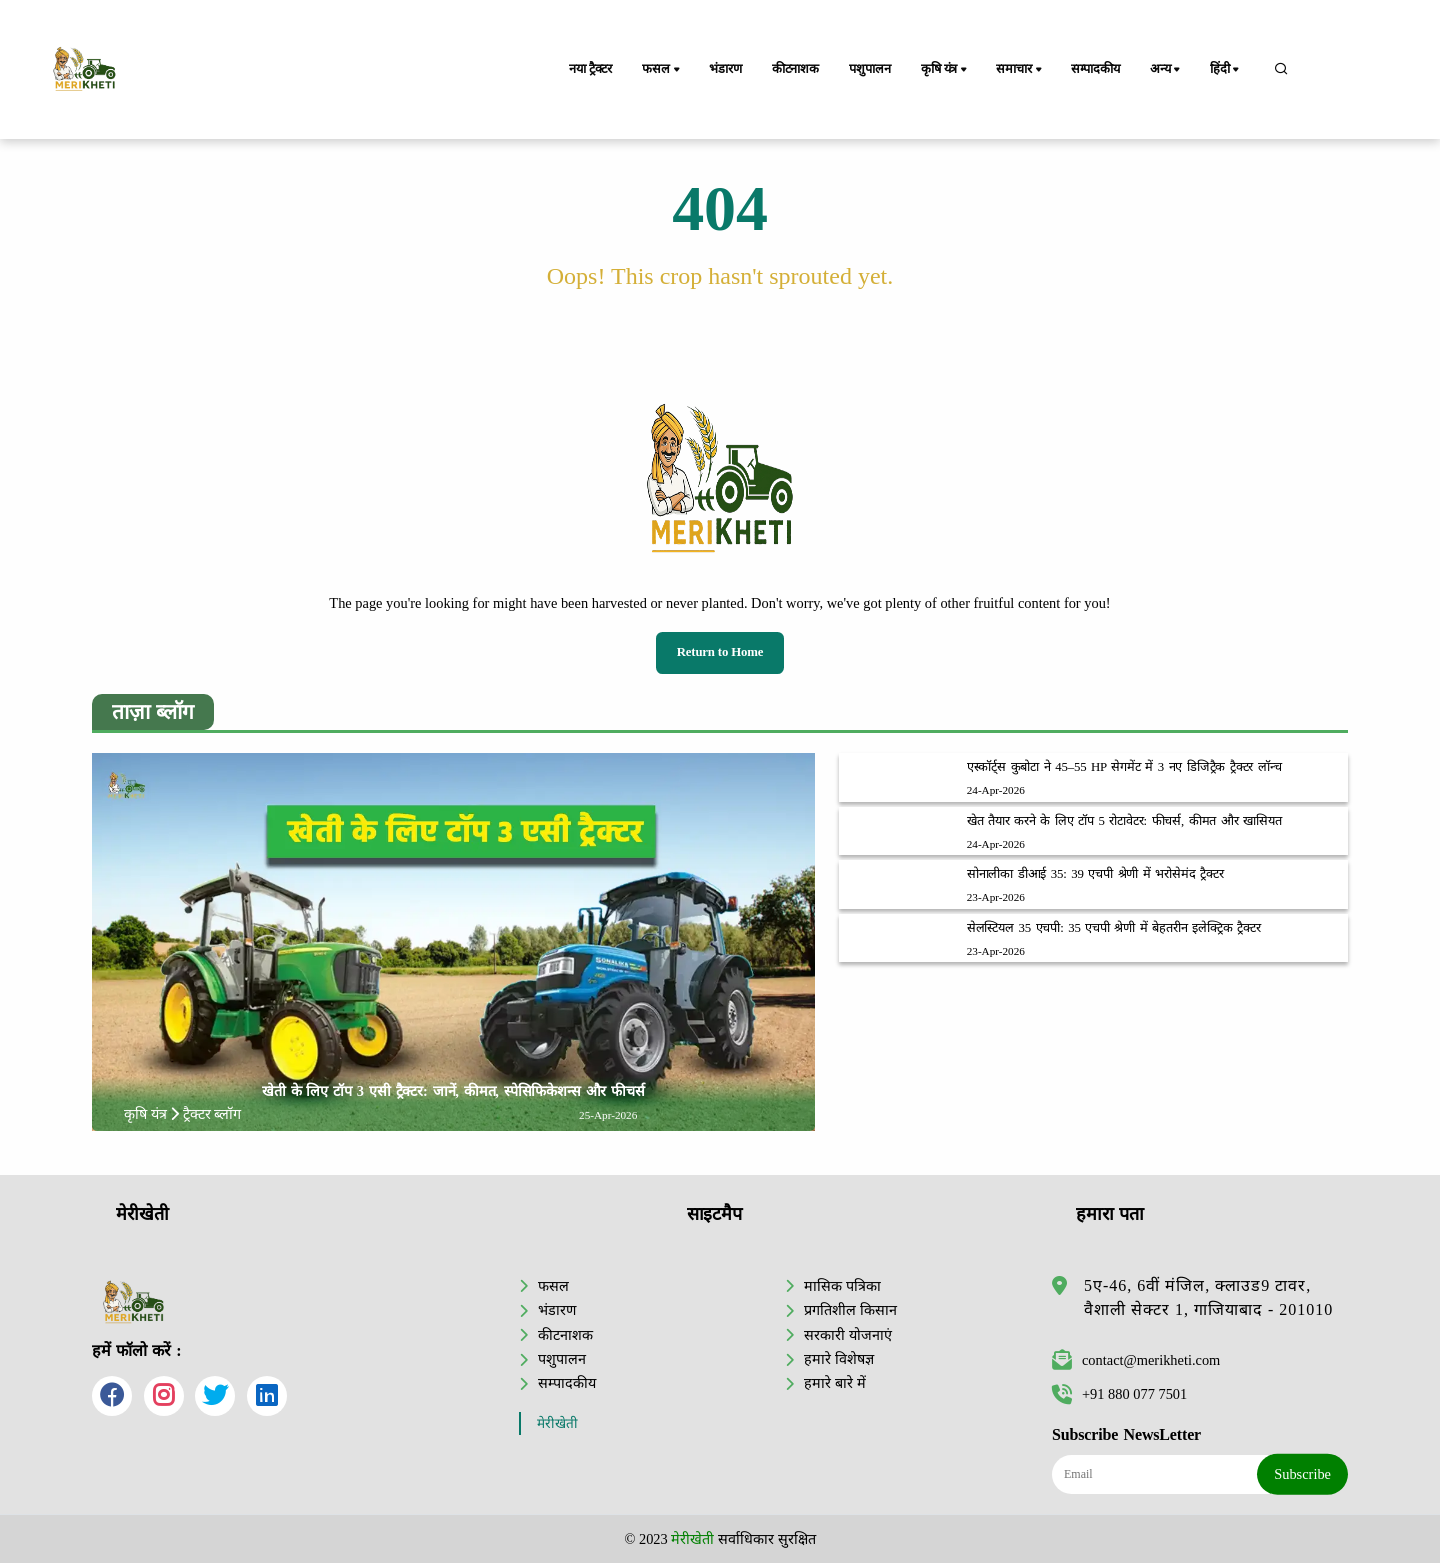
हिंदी (1226, 70)
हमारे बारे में (834, 1383)
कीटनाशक (795, 69)
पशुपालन (869, 69)
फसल (662, 70)
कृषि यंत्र (945, 70)
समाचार (1020, 70)
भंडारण (725, 69)
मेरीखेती (557, 1423)
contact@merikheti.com (1136, 1360)
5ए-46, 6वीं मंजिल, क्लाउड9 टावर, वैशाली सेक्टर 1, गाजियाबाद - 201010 (1208, 1297)
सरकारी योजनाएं (848, 1335)
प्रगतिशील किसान (850, 1310)
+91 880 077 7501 (1119, 1394)
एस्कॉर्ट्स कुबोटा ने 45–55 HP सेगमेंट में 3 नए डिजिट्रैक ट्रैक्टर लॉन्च (1124, 767)
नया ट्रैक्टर (590, 69)
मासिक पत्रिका (842, 1286)
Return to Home (720, 652)
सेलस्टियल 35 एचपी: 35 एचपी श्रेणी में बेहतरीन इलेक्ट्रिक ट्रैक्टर (1114, 928)
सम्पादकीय (1095, 69)
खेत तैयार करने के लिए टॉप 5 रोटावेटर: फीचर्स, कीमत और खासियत (1124, 821)
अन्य (1166, 70)
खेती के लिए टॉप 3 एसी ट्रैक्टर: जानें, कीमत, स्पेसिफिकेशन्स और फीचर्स (453, 1091)
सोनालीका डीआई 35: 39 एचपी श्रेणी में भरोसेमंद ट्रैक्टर (1095, 874)
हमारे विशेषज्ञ (839, 1359)
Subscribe (1302, 1474)
